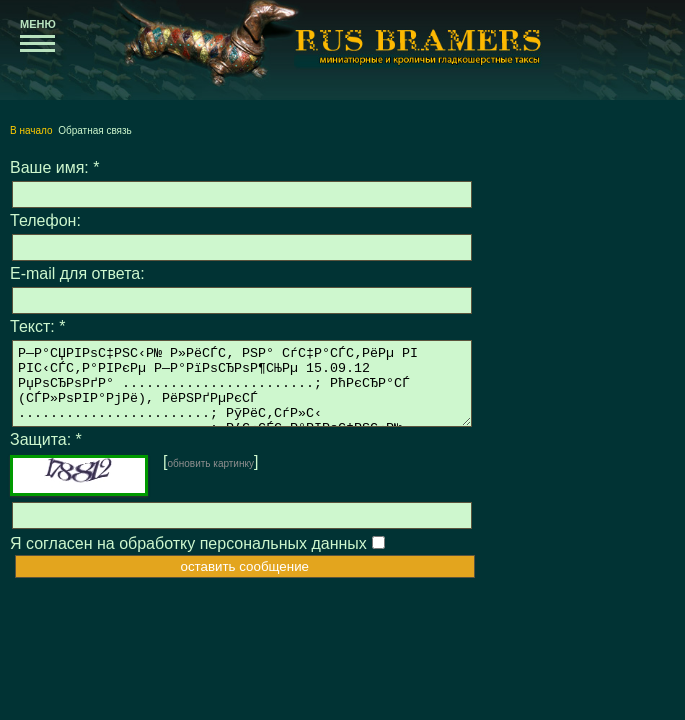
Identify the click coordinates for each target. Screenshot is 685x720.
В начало (31, 130)
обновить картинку (210, 478)
